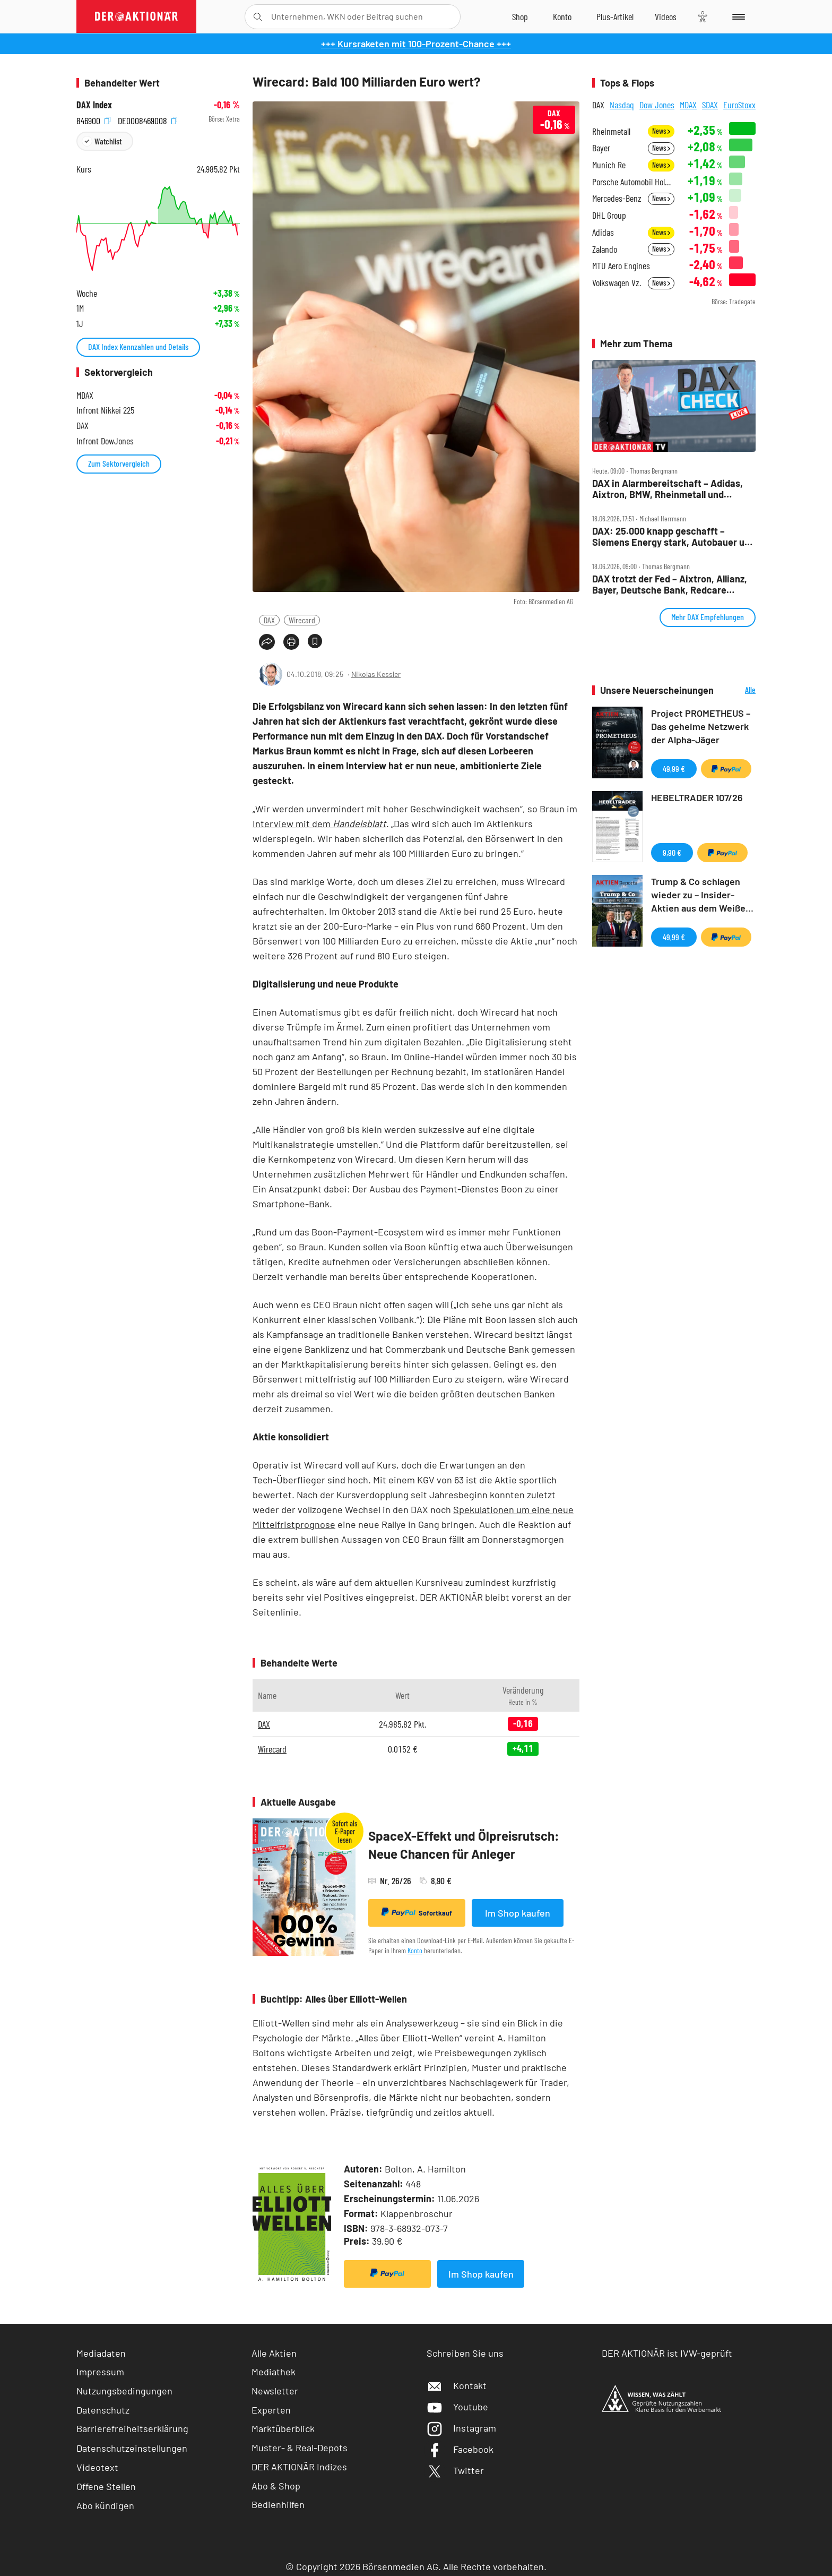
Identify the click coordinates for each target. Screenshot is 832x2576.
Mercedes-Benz (617, 198)
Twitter (455, 2470)
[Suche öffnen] (258, 16)
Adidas (603, 232)
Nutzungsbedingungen (124, 2391)
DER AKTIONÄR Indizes (299, 2466)
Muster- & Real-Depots (300, 2447)
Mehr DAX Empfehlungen (707, 617)
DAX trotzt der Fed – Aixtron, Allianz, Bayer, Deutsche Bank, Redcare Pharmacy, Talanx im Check (669, 584)
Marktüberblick (283, 2428)
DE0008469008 (147, 119)
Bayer (601, 147)
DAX (269, 620)
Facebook (460, 2449)
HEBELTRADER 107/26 (697, 797)
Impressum (100, 2371)
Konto (415, 1950)
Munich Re (609, 164)
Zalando (604, 249)
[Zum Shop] (520, 16)
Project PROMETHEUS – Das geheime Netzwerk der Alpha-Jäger (700, 726)
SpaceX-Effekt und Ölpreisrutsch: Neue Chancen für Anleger (463, 1844)
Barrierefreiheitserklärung (132, 2428)
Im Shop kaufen (517, 1913)
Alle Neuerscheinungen (737, 690)
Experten (271, 2410)
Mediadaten (101, 2353)
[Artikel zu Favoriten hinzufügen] (315, 641)
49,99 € (674, 768)
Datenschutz (102, 2410)
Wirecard (302, 620)
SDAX (710, 104)
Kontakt (457, 2385)
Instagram (461, 2428)
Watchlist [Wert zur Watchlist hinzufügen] (108, 141)
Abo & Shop (276, 2486)
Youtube (457, 2406)
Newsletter (275, 2391)
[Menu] (737, 16)
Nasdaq (622, 104)
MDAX (688, 104)
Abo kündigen (105, 2505)
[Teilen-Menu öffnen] (267, 642)
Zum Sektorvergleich (119, 463)
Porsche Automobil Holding (633, 181)
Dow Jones (656, 104)
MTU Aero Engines (621, 265)
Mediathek (274, 2371)
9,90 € (672, 852)
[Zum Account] (562, 16)
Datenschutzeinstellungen (131, 2448)
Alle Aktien (274, 2353)
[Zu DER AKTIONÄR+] (615, 16)
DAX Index (94, 104)
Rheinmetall (611, 131)
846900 (93, 119)
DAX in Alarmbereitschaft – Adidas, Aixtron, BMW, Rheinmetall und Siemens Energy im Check (667, 489)
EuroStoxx (739, 104)
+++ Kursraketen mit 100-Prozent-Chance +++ (416, 43)
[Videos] (665, 16)
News (661, 130)
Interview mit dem (319, 823)
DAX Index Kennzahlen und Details (138, 346)
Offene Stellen (106, 2486)
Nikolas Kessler (376, 674)
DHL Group (609, 215)
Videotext (97, 2467)
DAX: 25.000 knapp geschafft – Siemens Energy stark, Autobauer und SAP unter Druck (673, 536)
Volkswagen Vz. (616, 282)
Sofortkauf (417, 1912)
